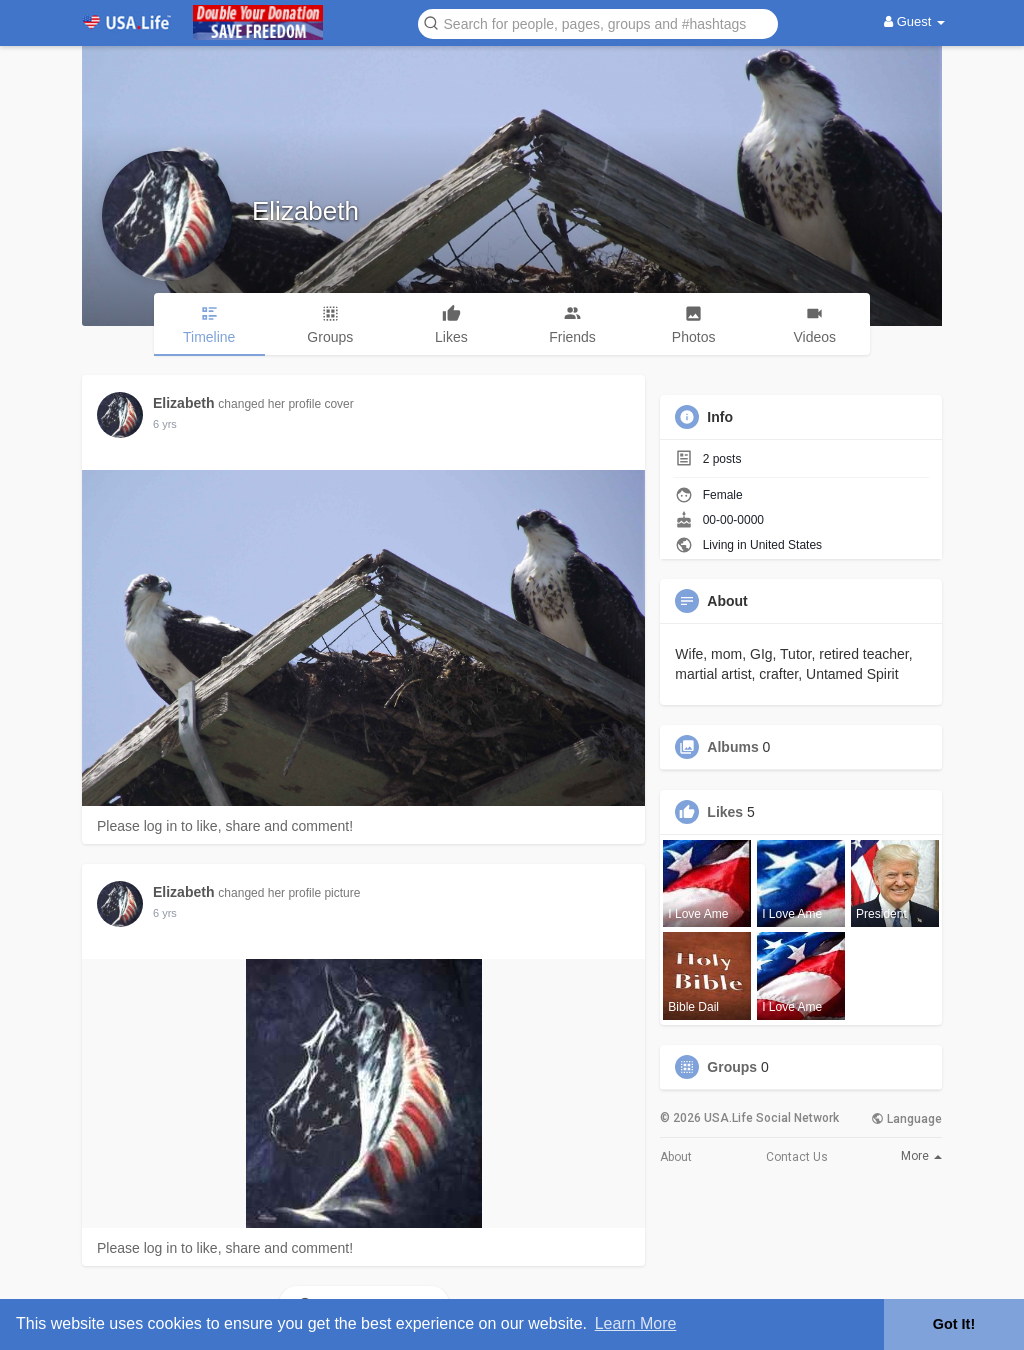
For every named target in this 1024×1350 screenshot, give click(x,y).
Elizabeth (305, 211)
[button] (598, 22)
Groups (732, 1067)
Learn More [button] (636, 1323)
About (676, 1157)
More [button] (921, 1156)
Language (906, 1119)
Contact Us (797, 1157)
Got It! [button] (954, 1324)
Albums (732, 747)
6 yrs (165, 424)
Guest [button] (914, 21)
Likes (725, 812)
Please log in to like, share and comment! (225, 826)
